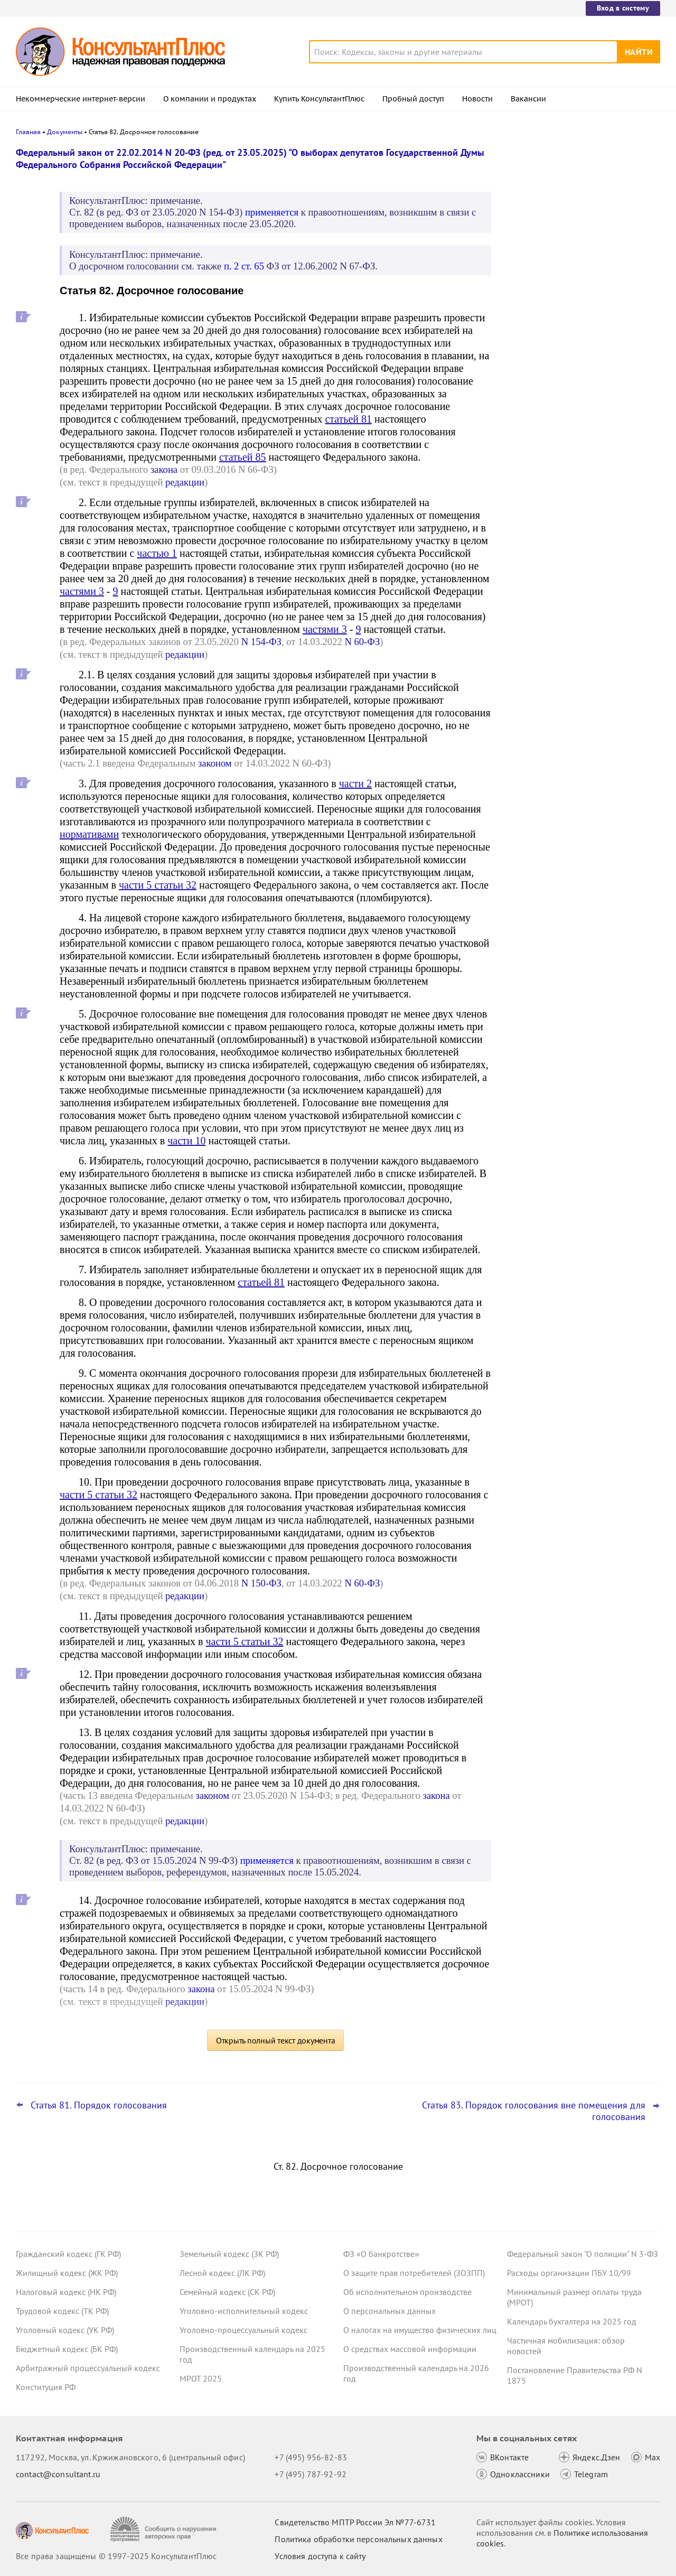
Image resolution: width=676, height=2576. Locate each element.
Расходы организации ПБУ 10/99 (569, 2272)
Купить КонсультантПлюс (319, 99)
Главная (28, 132)
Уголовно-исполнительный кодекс (244, 2311)
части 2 (355, 783)
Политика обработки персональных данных (358, 2539)
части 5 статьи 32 (157, 885)
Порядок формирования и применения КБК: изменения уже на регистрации (581, 259)
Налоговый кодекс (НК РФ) (66, 2291)
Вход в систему (623, 8)
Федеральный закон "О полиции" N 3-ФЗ (582, 2253)
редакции (184, 482)
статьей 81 (348, 419)
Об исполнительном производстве (407, 2291)
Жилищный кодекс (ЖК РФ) (67, 2272)
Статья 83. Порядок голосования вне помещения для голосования (533, 2111)
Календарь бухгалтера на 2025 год (571, 2321)
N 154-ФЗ (261, 641)
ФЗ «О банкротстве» (381, 2253)
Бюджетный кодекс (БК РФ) (67, 2349)
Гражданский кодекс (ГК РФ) (68, 2253)
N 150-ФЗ (261, 1583)
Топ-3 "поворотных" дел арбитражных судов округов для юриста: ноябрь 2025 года (579, 207)
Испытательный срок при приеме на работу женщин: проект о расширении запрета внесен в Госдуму (580, 358)
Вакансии (528, 99)
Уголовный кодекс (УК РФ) (65, 2330)
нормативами (89, 834)
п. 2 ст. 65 (244, 266)
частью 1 (157, 553)
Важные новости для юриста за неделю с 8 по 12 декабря (568, 306)
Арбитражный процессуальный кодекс (88, 2368)
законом (215, 763)
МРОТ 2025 (201, 2378)
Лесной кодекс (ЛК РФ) (222, 2272)
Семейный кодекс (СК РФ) (227, 2291)
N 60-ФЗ (362, 641)
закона (164, 469)
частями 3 (82, 591)
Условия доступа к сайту (320, 2556)
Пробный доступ (413, 99)
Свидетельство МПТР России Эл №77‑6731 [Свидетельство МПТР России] (355, 2522)
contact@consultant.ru (58, 2474)
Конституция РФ (46, 2387)
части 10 (186, 1140)
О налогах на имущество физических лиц (419, 2330)
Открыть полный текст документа (275, 2040)
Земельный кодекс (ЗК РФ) (229, 2253)
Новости (477, 99)
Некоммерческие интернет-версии (80, 99)
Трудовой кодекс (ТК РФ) (62, 2311)
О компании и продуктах (209, 99)
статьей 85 (242, 457)
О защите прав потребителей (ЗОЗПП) (414, 2272)
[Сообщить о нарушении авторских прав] (164, 2529)
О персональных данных (389, 2311)
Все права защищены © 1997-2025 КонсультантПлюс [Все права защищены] (116, 2556)
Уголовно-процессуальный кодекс (243, 2330)
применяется (271, 212)
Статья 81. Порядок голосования (99, 2105)
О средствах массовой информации (409, 2349)
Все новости (534, 392)
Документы (64, 132)
